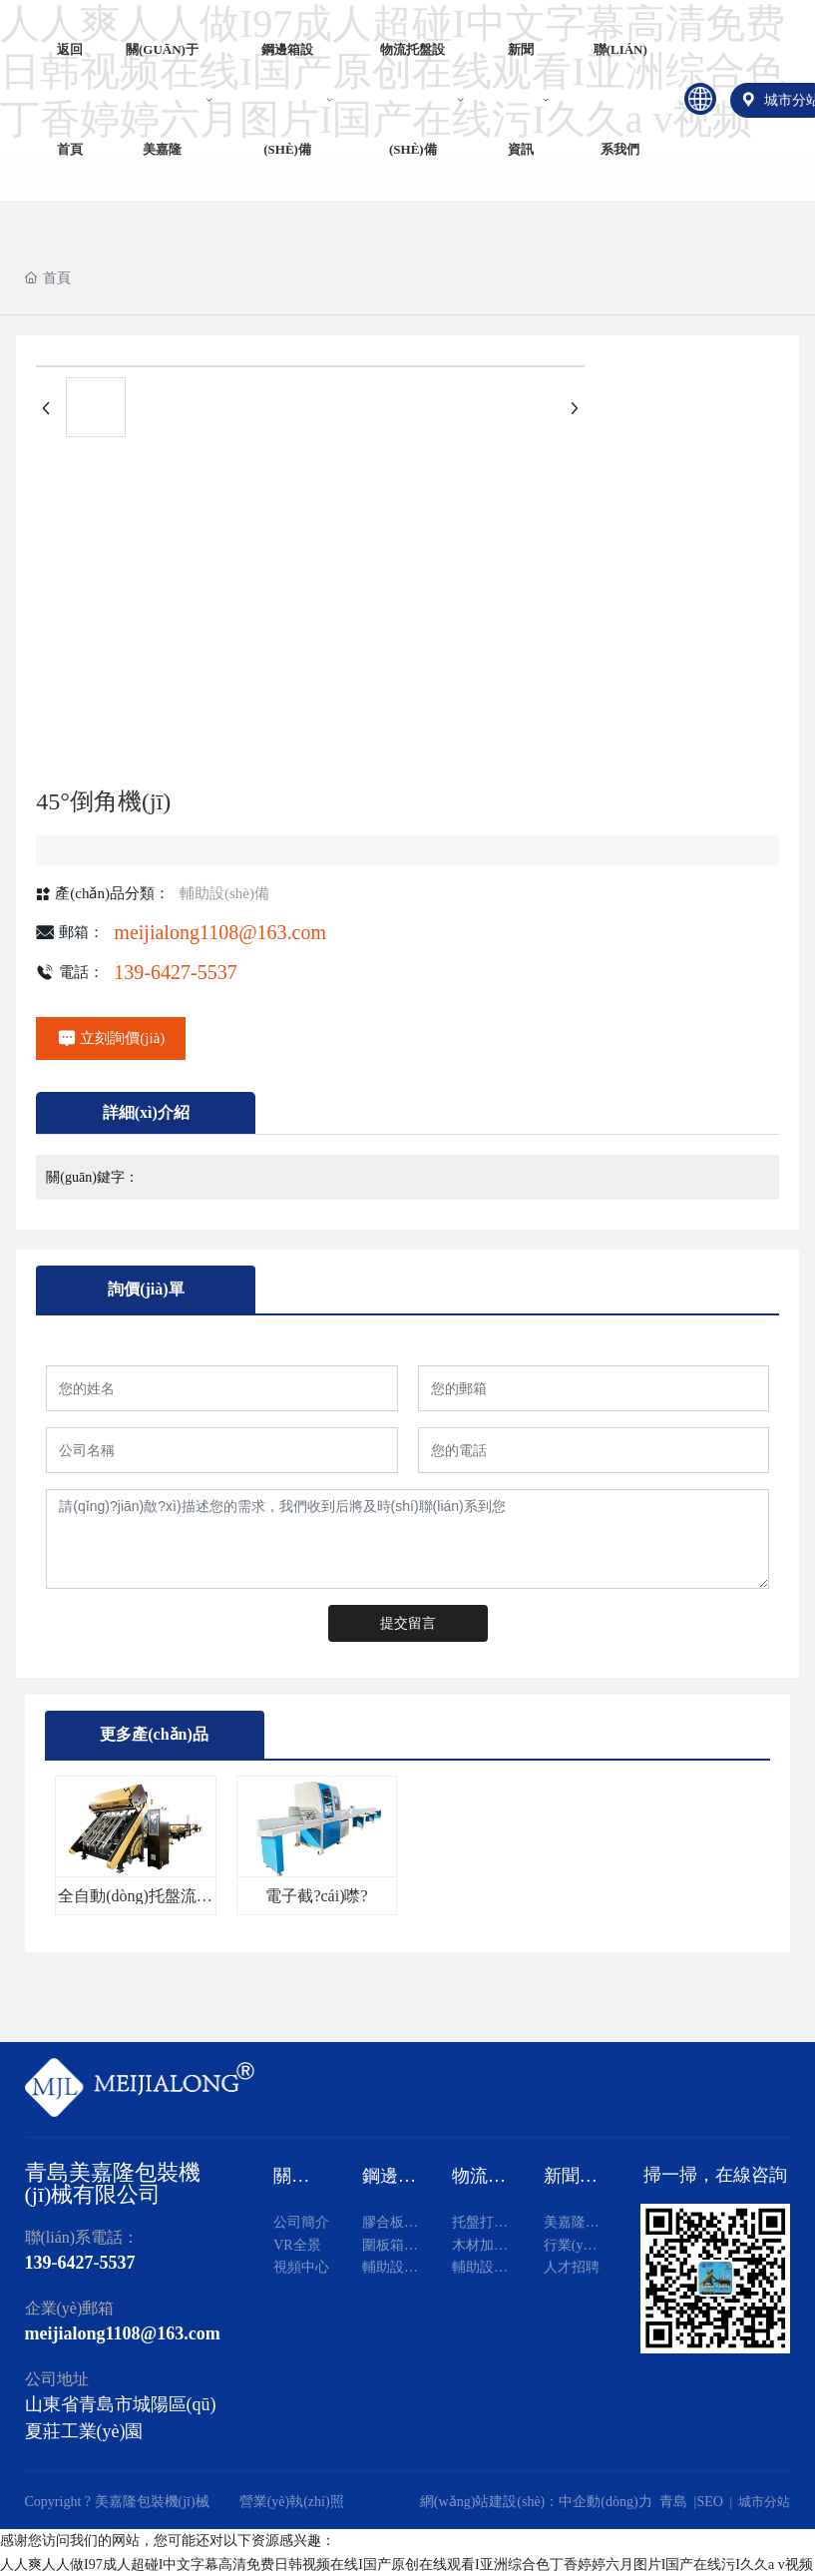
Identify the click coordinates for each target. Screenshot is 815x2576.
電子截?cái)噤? (316, 1895)
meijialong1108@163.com (220, 932)
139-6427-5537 (175, 972)
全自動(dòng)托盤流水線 (135, 1903)
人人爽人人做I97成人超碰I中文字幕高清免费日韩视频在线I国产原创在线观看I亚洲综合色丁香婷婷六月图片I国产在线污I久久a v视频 (406, 2564)
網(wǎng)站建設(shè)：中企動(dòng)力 (539, 2501)
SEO (709, 2501)
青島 (673, 2501)
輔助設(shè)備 (224, 893)
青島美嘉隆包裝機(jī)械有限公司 (113, 2183)
